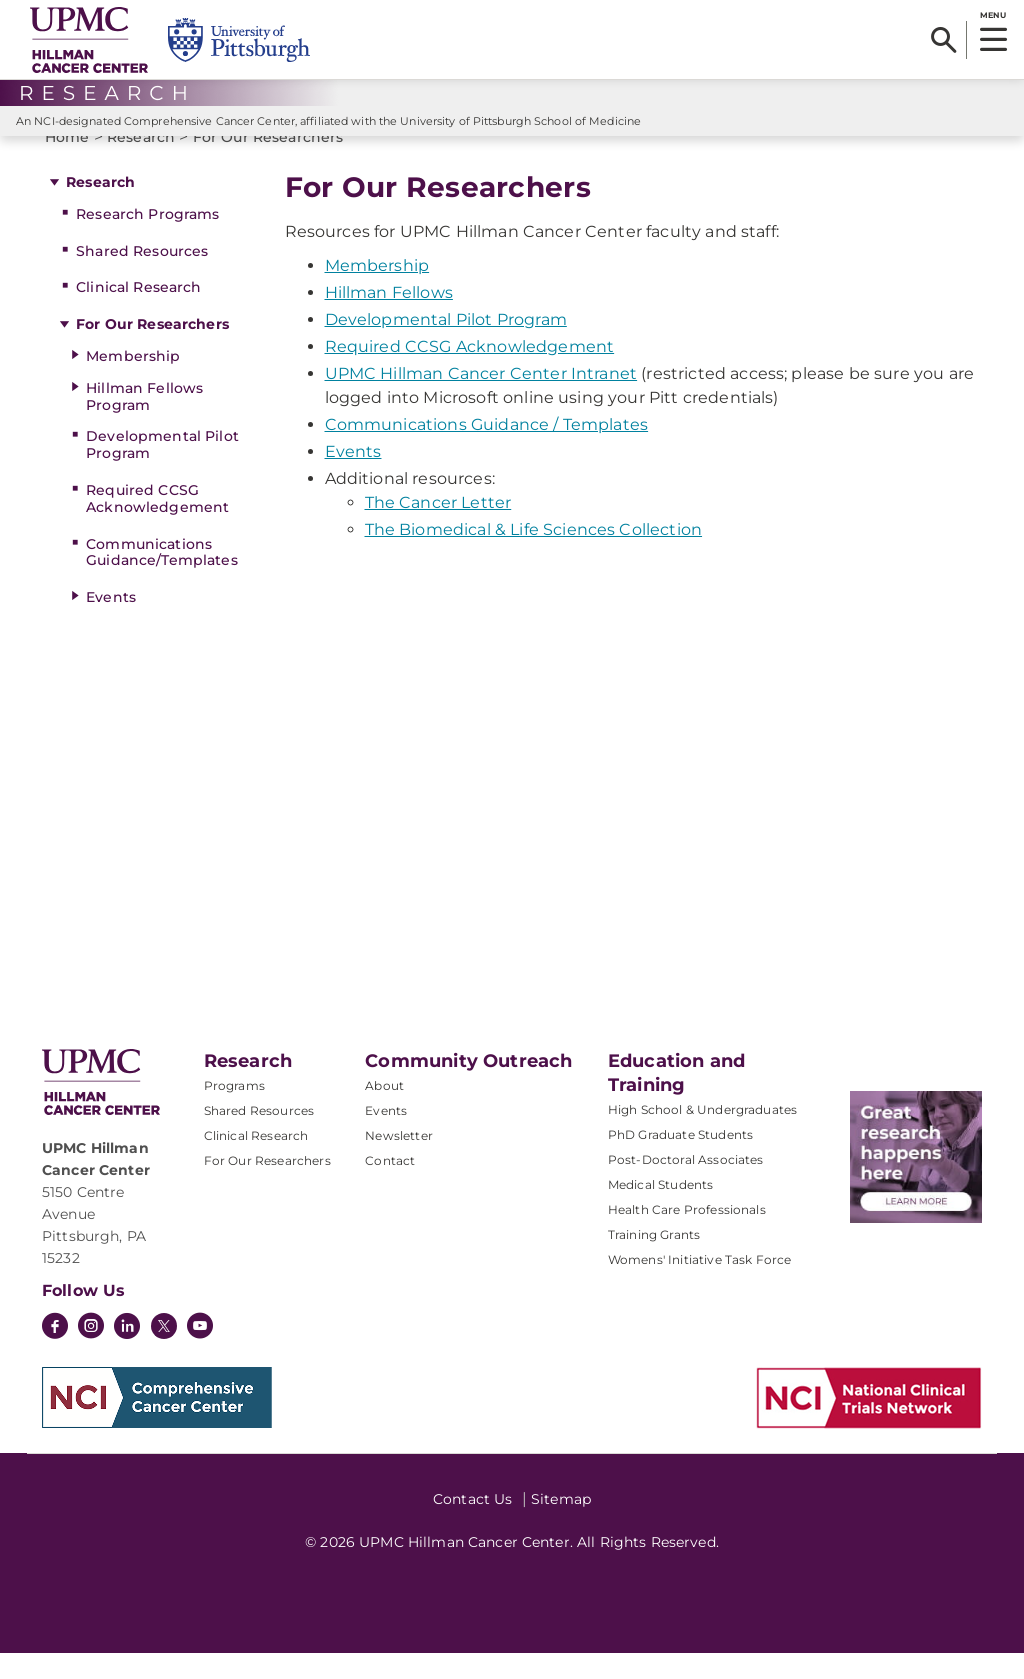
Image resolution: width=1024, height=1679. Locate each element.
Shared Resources (142, 277)
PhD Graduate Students (680, 1160)
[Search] (943, 40)
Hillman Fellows (389, 318)
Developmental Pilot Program (162, 470)
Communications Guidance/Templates (162, 578)
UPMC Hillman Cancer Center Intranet (481, 399)
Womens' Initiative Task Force (700, 1285)
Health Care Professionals (687, 1235)
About (384, 1111)
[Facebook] (55, 1354)
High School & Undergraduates (702, 1135)
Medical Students (661, 1210)
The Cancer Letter (438, 528)
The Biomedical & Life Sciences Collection (534, 555)
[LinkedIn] (127, 1354)
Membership (133, 382)
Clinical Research (138, 313)
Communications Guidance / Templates (487, 450)
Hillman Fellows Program (144, 422)
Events (111, 623)
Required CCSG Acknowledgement (157, 524)
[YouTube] (200, 1354)
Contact (390, 1186)
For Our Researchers (152, 350)
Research (100, 208)
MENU (992, 15)
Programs (234, 1111)
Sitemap (561, 1525)
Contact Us (472, 1525)
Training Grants (654, 1260)
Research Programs (147, 240)
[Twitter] (164, 1352)
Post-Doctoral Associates (686, 1185)
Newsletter (399, 1161)
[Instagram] (91, 1354)
